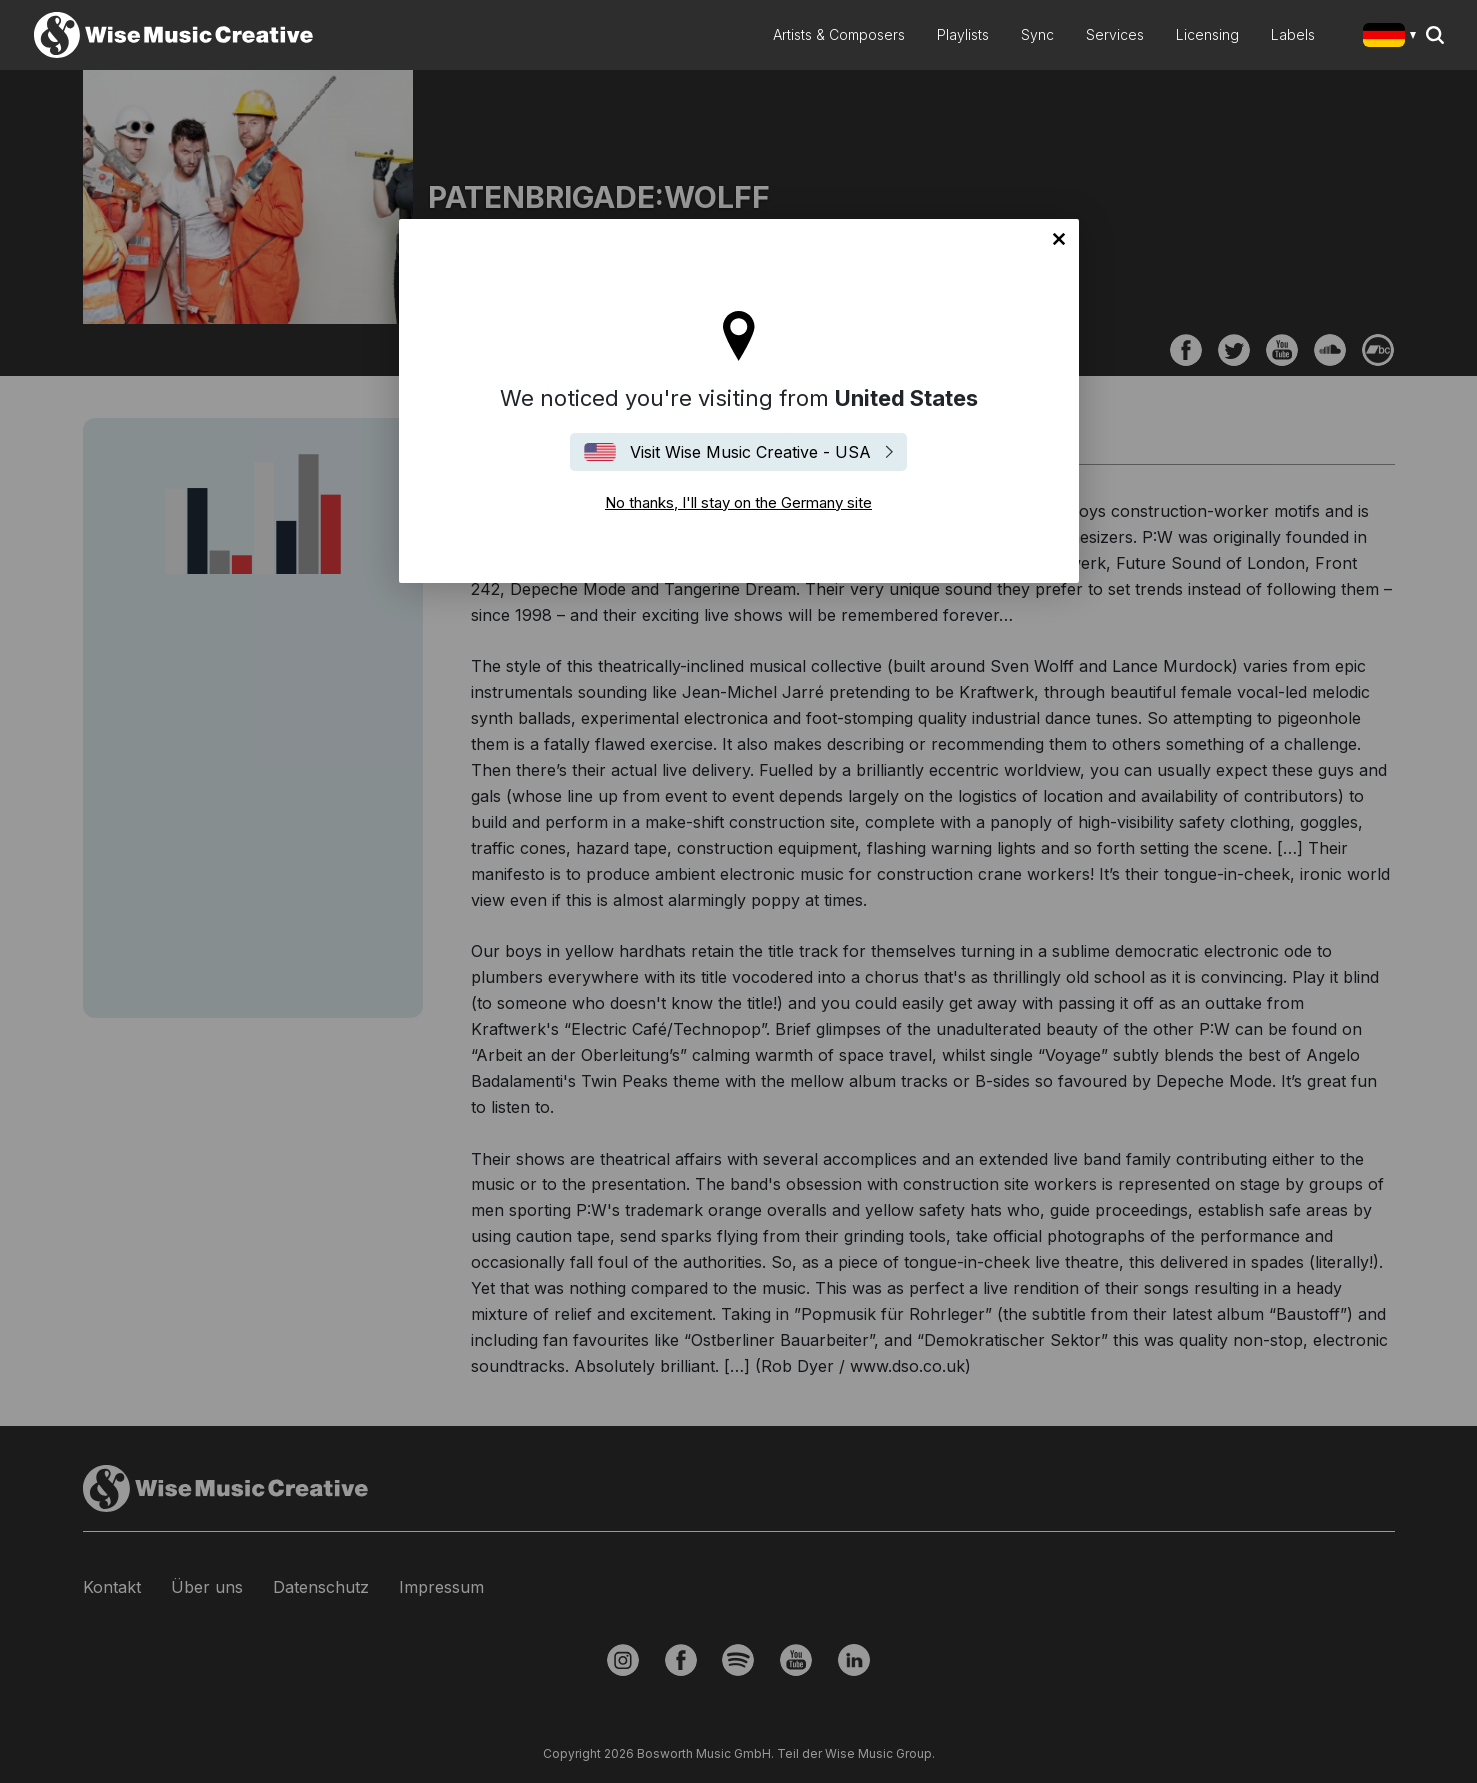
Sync (1037, 34)
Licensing (1207, 34)
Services (1115, 34)
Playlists (963, 34)
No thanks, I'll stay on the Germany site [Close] (1059, 239)
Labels (1293, 34)
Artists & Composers (839, 34)
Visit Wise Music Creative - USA (750, 452)
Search (1435, 35)
